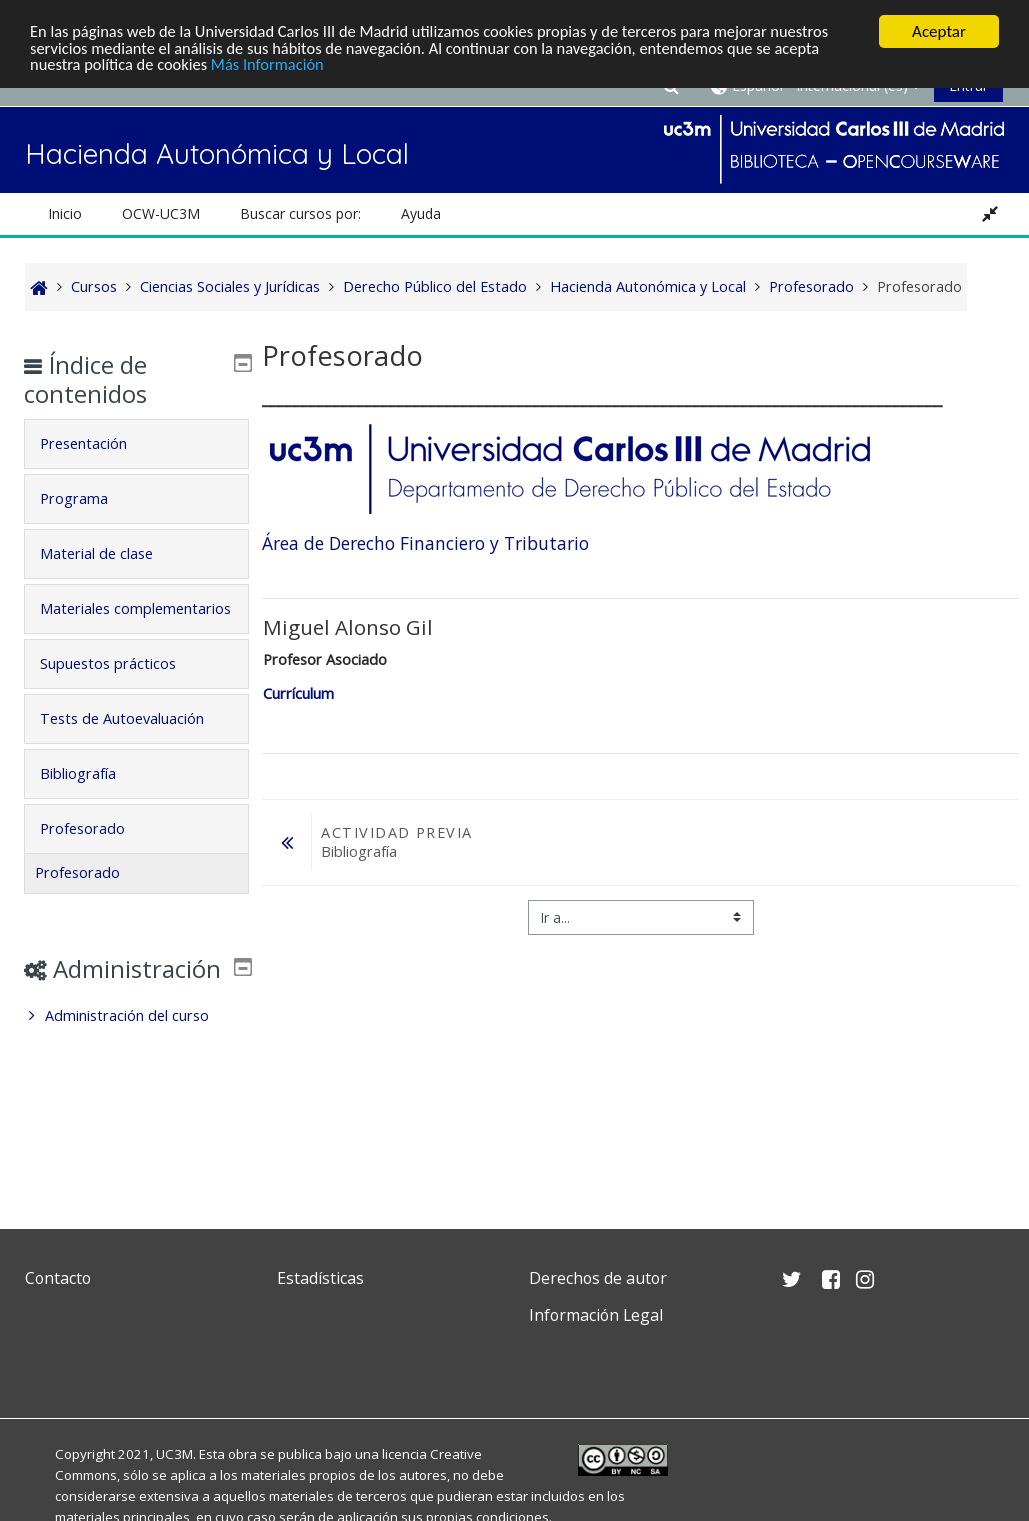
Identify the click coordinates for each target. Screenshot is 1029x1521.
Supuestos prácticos (122, 691)
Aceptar (939, 31)
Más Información (275, 66)
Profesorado (96, 856)
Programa (88, 498)
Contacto (58, 1278)
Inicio (65, 213)
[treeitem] (136, 1073)
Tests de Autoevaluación (136, 746)
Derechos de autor (598, 1278)
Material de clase (110, 553)
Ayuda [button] (421, 213)
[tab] (136, 444)
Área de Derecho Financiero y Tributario (425, 543)
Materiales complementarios (112, 622)
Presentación (97, 443)
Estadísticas (320, 1278)
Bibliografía (92, 801)
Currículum (298, 693)
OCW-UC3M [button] (161, 213)
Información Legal (596, 1315)
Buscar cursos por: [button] (300, 213)
